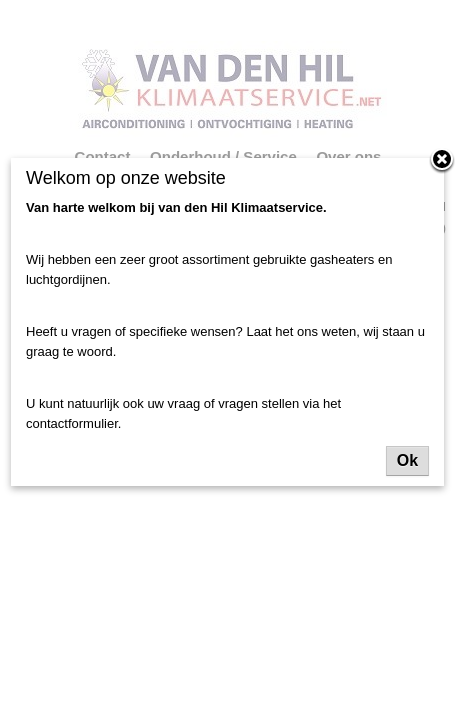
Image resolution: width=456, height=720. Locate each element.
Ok (407, 460)
